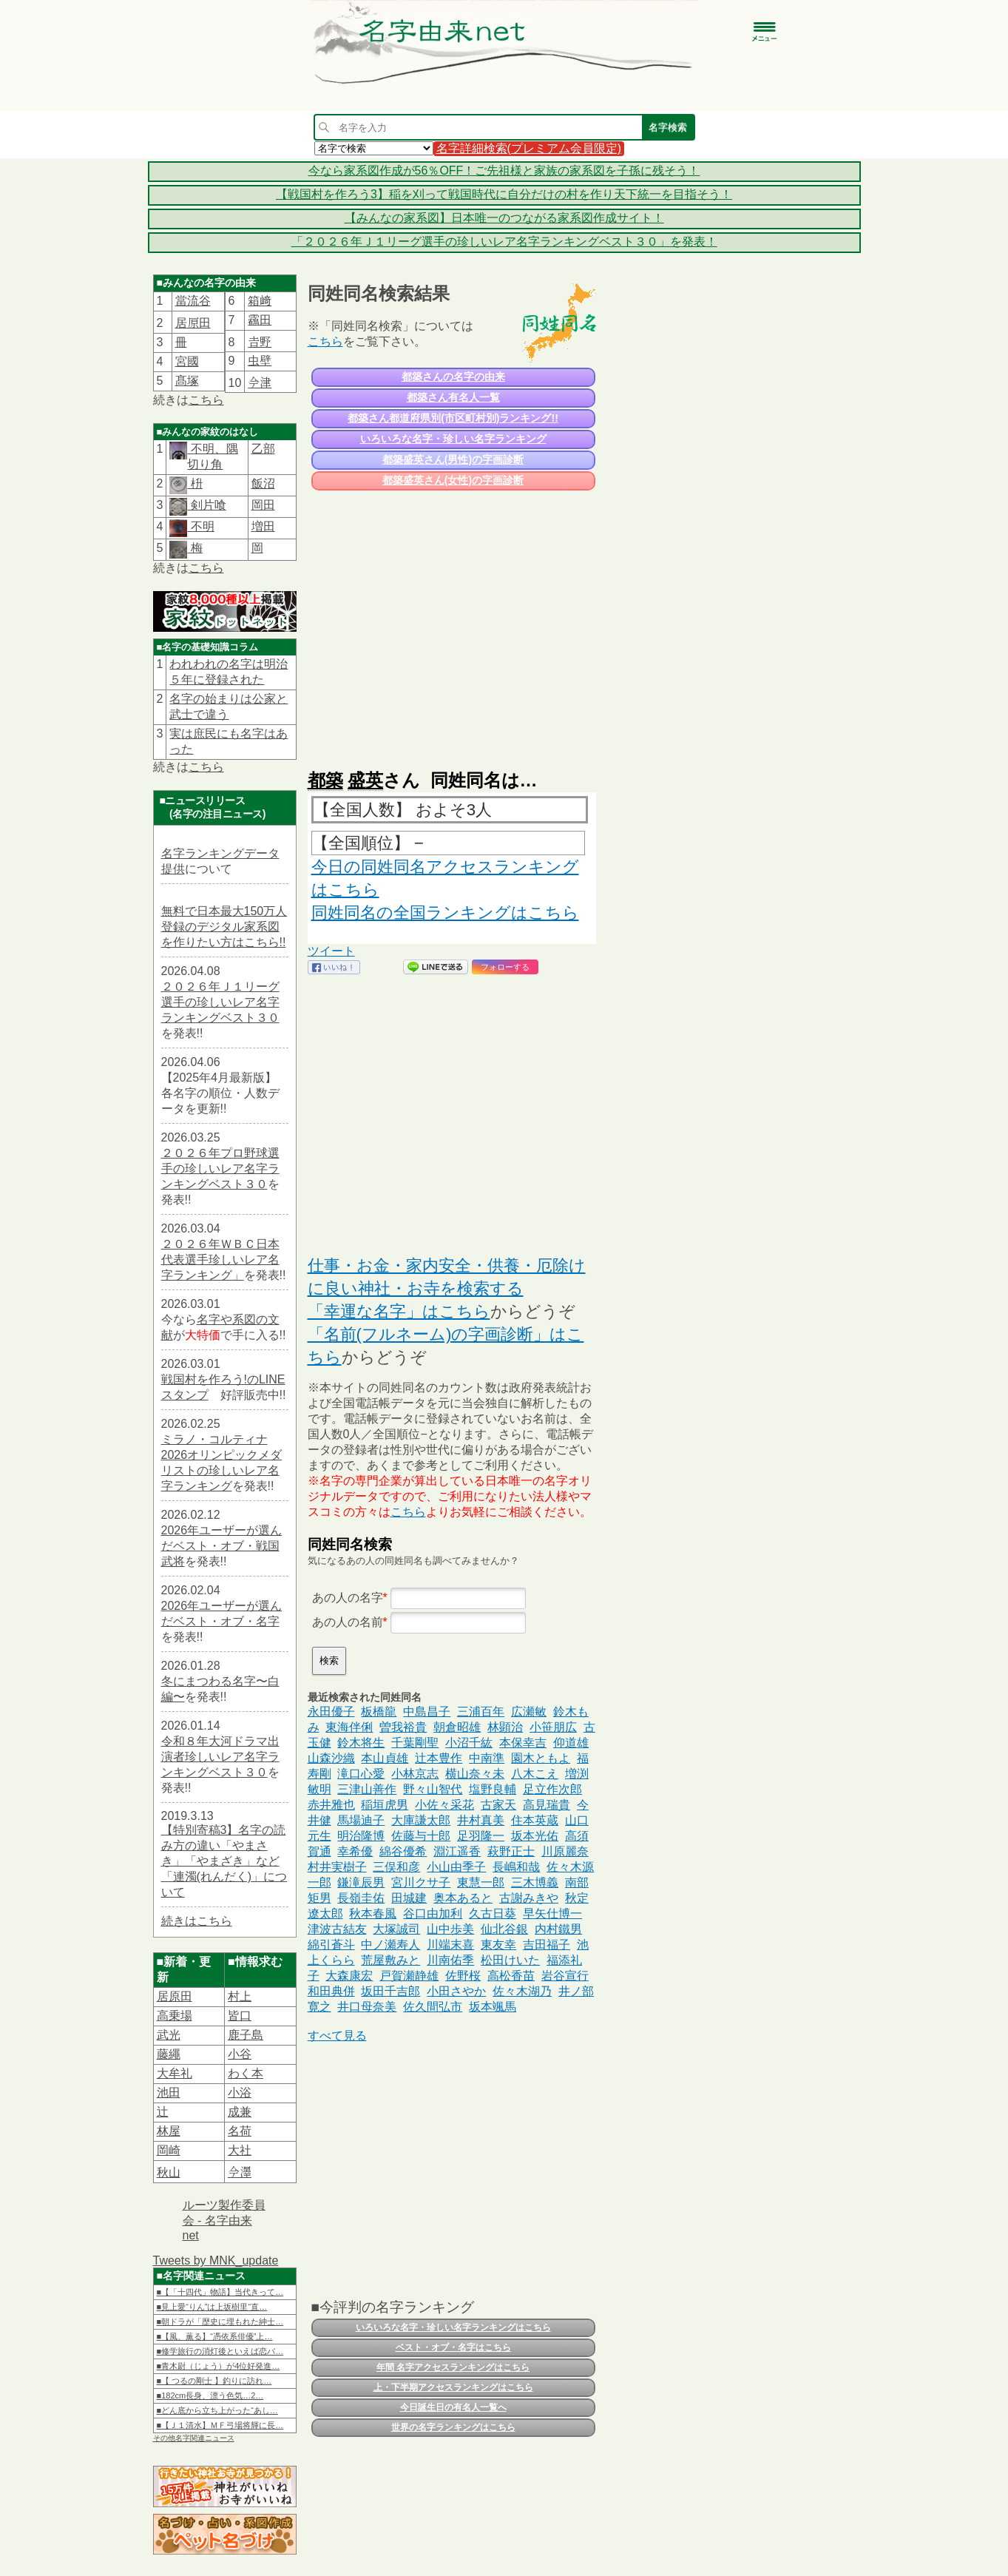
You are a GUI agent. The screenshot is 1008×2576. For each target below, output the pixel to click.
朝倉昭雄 (457, 1727)
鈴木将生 (361, 1742)
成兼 (239, 2111)
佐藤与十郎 (420, 1836)
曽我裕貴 (403, 1727)
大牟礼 (174, 2073)
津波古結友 (337, 1929)
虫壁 (259, 360)
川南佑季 (450, 1960)
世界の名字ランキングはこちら (453, 2427)
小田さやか (456, 1991)
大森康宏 (349, 1975)
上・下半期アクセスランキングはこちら (453, 2387)
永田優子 (331, 1711)
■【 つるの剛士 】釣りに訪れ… (214, 2380)
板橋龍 (378, 1711)
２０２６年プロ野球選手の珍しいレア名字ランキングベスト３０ (220, 1168)
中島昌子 (426, 1711)
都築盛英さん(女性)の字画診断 (453, 480)
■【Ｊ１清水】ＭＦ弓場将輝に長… (220, 2425)
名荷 (239, 2131)
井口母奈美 (366, 2006)
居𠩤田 (193, 323)
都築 (325, 780)
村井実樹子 (337, 1867)
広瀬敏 (529, 1711)
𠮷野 (259, 342)
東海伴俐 (349, 1727)
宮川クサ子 (420, 1882)
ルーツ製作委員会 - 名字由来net (224, 2220)
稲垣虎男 (384, 1804)
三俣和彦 (396, 1867)
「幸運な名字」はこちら (399, 1311)
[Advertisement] (452, 622)
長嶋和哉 (516, 1867)
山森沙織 (331, 1758)
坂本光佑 (534, 1836)
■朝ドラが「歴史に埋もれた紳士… (220, 2321)
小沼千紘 (469, 1742)
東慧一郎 (480, 1882)
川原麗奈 (565, 1851)
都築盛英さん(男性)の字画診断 (453, 459)
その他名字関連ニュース (193, 2438)
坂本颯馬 (492, 2006)
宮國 (187, 361)
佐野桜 (463, 1975)
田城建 (409, 1898)
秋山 (168, 2172)
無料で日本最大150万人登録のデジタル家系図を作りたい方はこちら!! (224, 926)
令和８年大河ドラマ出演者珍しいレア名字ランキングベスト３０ (220, 1756)
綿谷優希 (403, 1851)
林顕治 (505, 1727)
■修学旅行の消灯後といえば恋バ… (220, 2351)
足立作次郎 (552, 1789)
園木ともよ (540, 1758)
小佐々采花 (444, 1804)
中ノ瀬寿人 (390, 1944)
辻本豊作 (438, 1758)
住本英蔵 (534, 1820)
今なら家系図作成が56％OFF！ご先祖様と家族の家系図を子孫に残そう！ (504, 170)
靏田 (259, 320)
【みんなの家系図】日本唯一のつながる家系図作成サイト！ (504, 218)
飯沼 (263, 483)
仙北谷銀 (504, 1929)
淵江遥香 (457, 1851)
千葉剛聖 (415, 1742)
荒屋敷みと (390, 1960)
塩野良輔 (492, 1789)
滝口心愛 (361, 1773)
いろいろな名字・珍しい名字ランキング (453, 439)
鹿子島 (245, 2035)
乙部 (263, 448)
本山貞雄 (384, 1758)
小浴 (239, 2092)
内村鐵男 (558, 1929)
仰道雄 (571, 1742)
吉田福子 (546, 1944)
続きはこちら (196, 1921)
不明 (200, 526)
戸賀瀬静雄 (409, 1975)
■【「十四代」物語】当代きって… (220, 2291)
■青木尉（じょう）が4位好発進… (218, 2365)
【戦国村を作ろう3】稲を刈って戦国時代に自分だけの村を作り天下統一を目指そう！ (504, 194)
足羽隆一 (480, 1836)
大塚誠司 (396, 1929)
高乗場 (174, 2015)
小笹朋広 (553, 1727)
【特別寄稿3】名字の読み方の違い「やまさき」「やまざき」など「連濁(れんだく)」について (224, 1861)
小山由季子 (456, 1867)
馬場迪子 (361, 1820)
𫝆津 (259, 383)
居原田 (174, 1996)
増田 (263, 526)
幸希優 (355, 1851)
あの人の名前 (347, 1622)
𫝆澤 (239, 2172)
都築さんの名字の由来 (453, 376)
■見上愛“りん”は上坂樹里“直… (212, 2306)
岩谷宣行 (565, 1975)
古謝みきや (528, 1898)
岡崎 (168, 2150)
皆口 (239, 2015)
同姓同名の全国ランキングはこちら (445, 912)
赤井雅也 (331, 1804)
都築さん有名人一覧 (453, 397)
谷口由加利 (432, 1913)
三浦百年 (480, 1711)
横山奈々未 (474, 1773)
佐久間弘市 (432, 2006)
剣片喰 (206, 505)
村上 (239, 1996)
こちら (206, 400)
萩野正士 (511, 1851)
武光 (168, 2035)
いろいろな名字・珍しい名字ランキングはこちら (453, 2327)
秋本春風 (372, 1913)
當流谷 (193, 300)
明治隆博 (361, 1836)
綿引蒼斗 (331, 1944)
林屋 (168, 2131)
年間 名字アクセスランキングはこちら (453, 2367)
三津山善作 (366, 1789)
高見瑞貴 (546, 1804)
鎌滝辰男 (361, 1882)
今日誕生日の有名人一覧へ (453, 2407)
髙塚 (187, 380)
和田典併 (331, 1991)
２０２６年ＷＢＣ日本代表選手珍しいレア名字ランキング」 (220, 1259)
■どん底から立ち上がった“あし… (217, 2410)
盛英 (365, 780)
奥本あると (463, 1898)
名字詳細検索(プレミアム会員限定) (529, 148)
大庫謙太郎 (420, 1820)
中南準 (486, 1758)
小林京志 (415, 1773)
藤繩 (168, 2054)
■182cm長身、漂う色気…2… (210, 2395)
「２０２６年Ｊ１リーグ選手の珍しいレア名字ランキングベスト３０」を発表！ (504, 241)
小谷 (239, 2054)
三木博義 (534, 1882)
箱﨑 (259, 300)
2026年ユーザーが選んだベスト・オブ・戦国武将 (222, 1546)
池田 (168, 2092)
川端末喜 (450, 1944)
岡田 (263, 505)
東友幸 (498, 1944)
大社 (239, 2150)
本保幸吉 (523, 1742)
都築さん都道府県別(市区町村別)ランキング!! (453, 418)
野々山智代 (432, 1789)
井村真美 (480, 1820)
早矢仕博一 (552, 1913)
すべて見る (337, 2035)
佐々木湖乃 (522, 1991)
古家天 (498, 1804)
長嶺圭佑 (361, 1898)
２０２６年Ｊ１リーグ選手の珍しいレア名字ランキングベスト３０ (220, 1002)
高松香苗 (511, 1975)
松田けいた (510, 1960)
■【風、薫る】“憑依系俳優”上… (215, 2336)
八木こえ (534, 1773)
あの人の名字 (347, 1597)
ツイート (331, 951)
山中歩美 (450, 1929)
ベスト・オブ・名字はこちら (453, 2347)
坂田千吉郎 (390, 1991)
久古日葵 (492, 1913)
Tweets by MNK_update (216, 2260)
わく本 (245, 2073)
